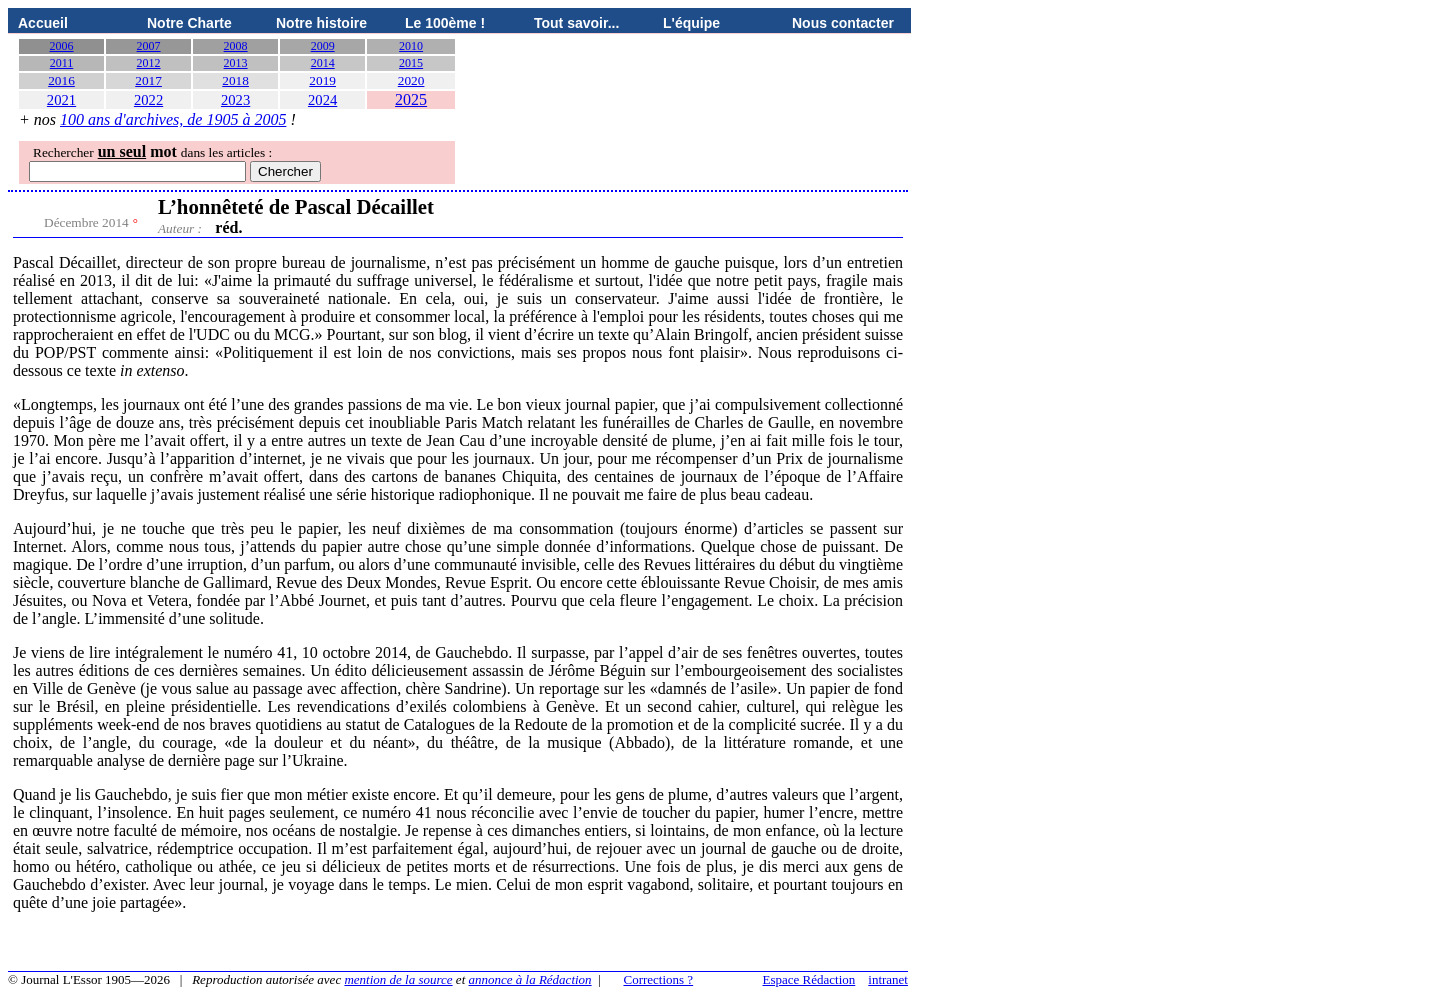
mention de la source (398, 979)
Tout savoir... (576, 23)
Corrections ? (658, 979)
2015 (411, 63)
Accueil (43, 23)
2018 (235, 80)
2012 (149, 63)
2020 (411, 80)
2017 (148, 80)
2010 (411, 46)
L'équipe (691, 23)
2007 (149, 46)
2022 (148, 100)
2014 (323, 63)
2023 (235, 100)
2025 (411, 99)
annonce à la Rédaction (530, 979)
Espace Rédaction (809, 979)
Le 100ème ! (445, 23)
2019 (322, 80)
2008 (236, 46)
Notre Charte (189, 23)
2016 (61, 80)
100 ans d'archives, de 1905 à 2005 (173, 119)
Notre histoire (321, 23)
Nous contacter (843, 23)
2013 (236, 63)
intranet (888, 979)
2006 (62, 46)
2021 (61, 100)
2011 (62, 63)
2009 (323, 46)
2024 (322, 100)
